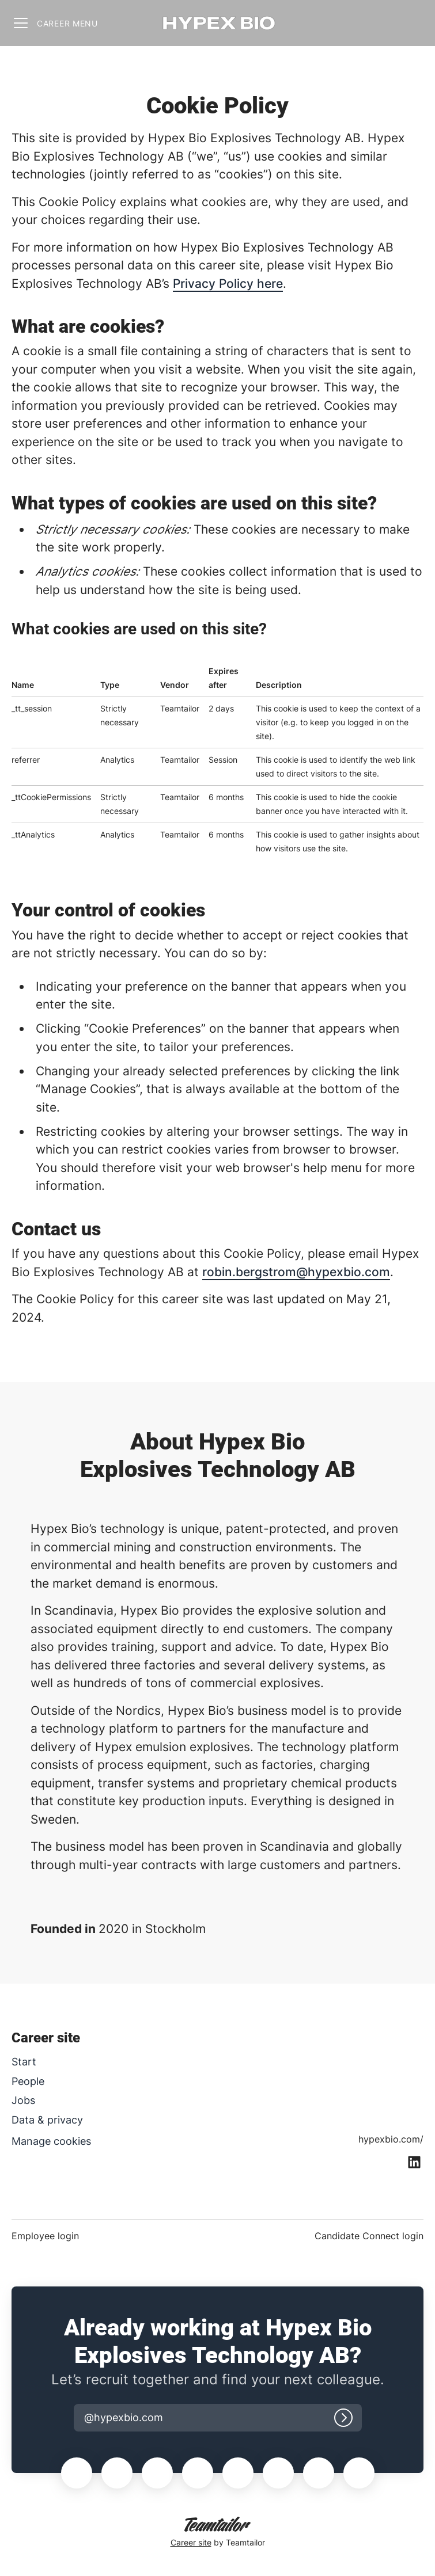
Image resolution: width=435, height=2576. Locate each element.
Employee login (45, 2236)
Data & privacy (47, 2120)
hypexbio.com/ (390, 2139)
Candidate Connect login (369, 2236)
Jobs (23, 2100)
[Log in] (343, 2417)
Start (24, 2062)
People (28, 2081)
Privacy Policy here (228, 283)
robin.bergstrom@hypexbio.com (296, 1272)
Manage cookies (51, 2141)
